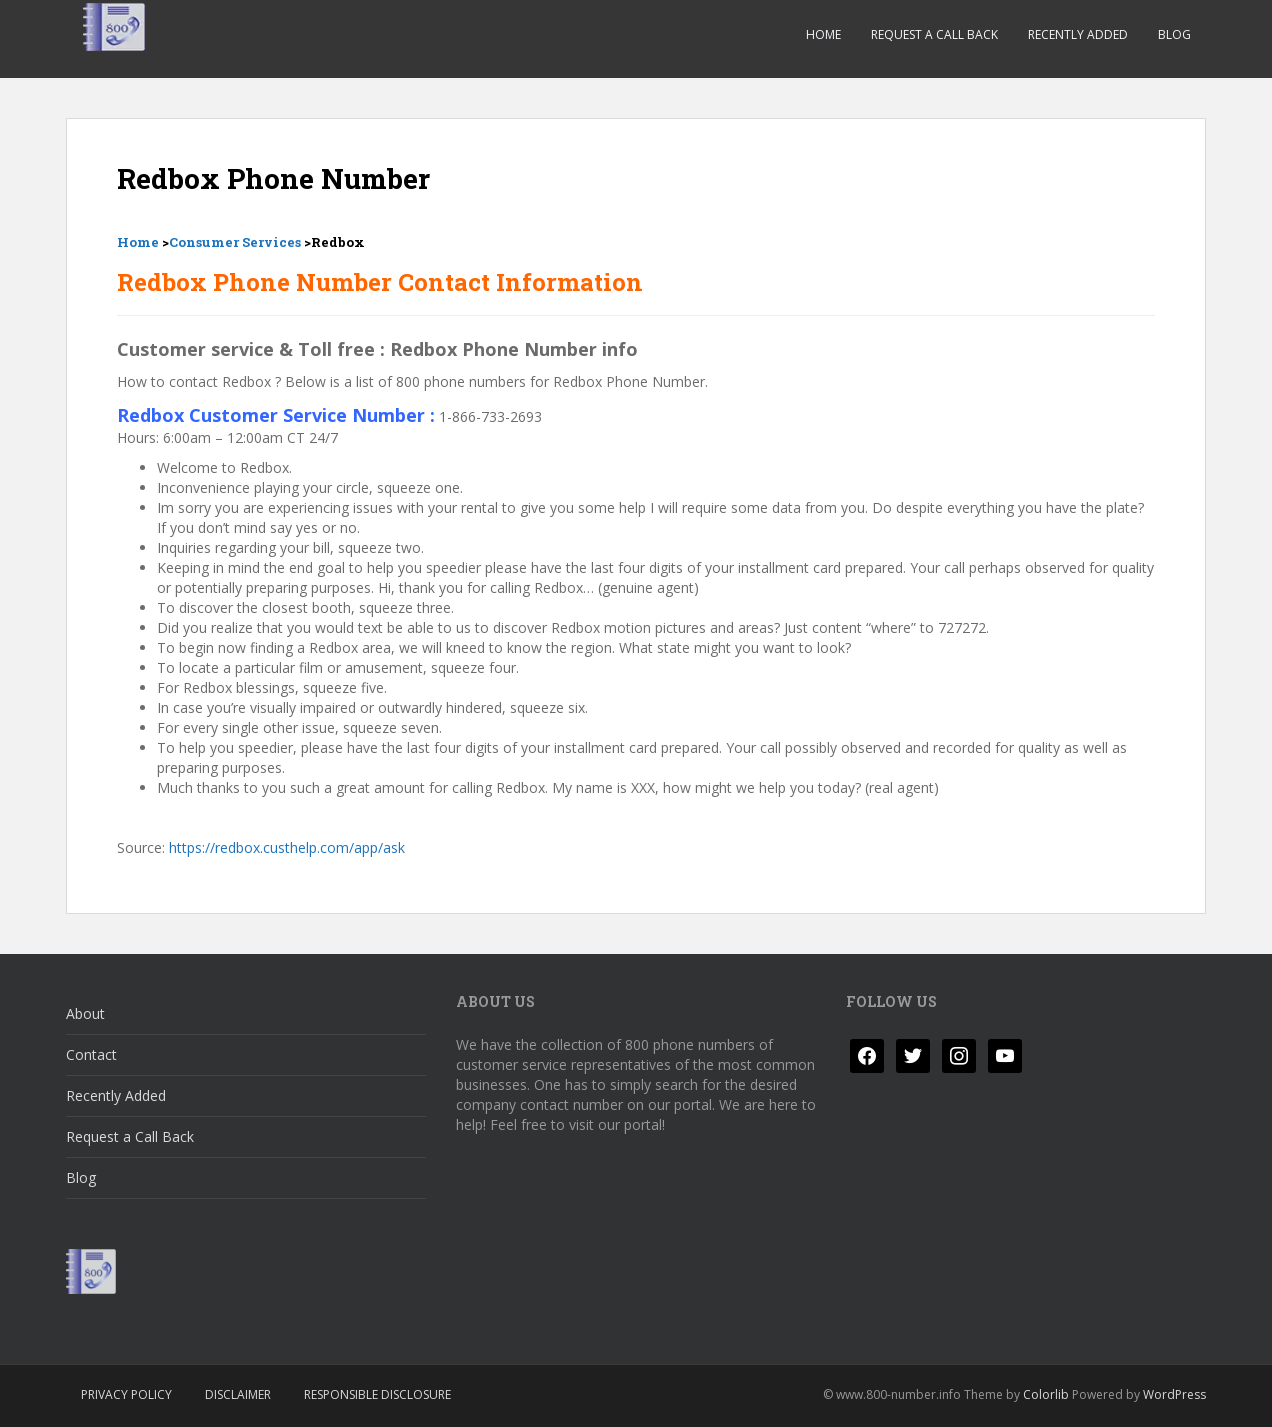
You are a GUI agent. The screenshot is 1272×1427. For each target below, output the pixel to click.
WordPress (1174, 1394)
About (85, 1013)
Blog (1174, 34)
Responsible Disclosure (377, 1394)
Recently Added (1078, 34)
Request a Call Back (934, 34)
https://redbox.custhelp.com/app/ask (287, 847)
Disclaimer (238, 1394)
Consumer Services (235, 242)
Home (823, 34)
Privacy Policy (126, 1394)
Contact (91, 1054)
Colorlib (1046, 1394)
